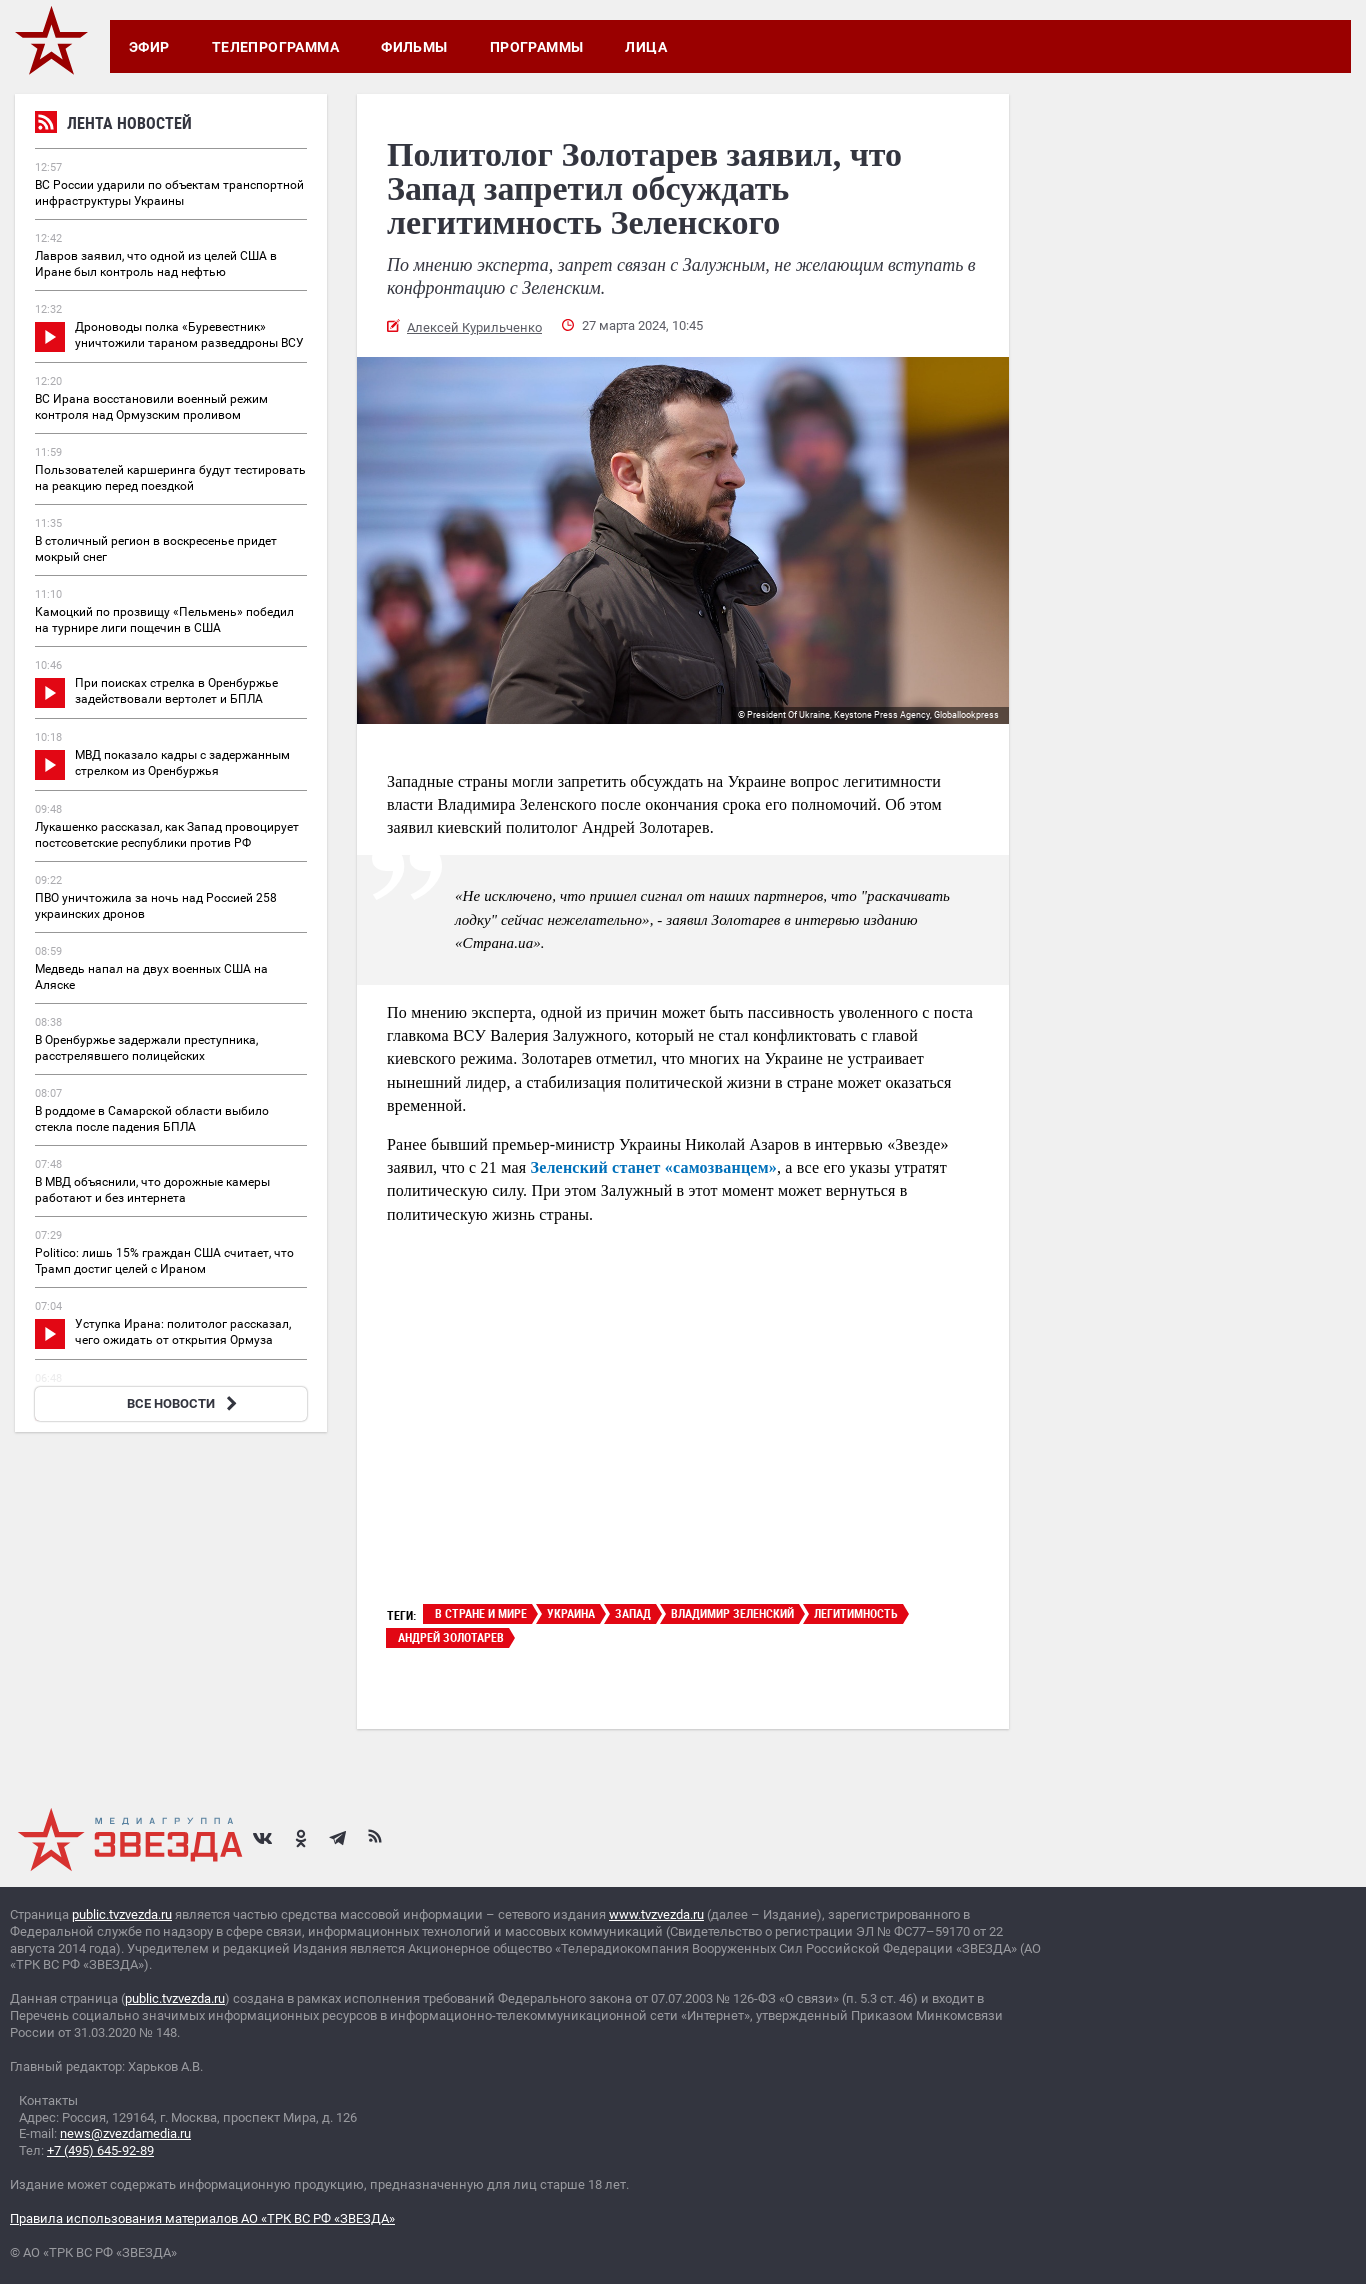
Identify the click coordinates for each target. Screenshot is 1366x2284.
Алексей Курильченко (474, 327)
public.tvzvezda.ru (122, 1914)
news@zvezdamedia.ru (125, 2133)
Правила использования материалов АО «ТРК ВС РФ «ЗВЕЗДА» (202, 2218)
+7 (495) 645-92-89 (100, 2150)
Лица (646, 47)
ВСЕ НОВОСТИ (184, 1403)
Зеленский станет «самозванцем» (651, 1167)
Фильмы (414, 47)
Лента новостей (113, 125)
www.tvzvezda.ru (656, 1914)
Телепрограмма (275, 47)
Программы (537, 47)
